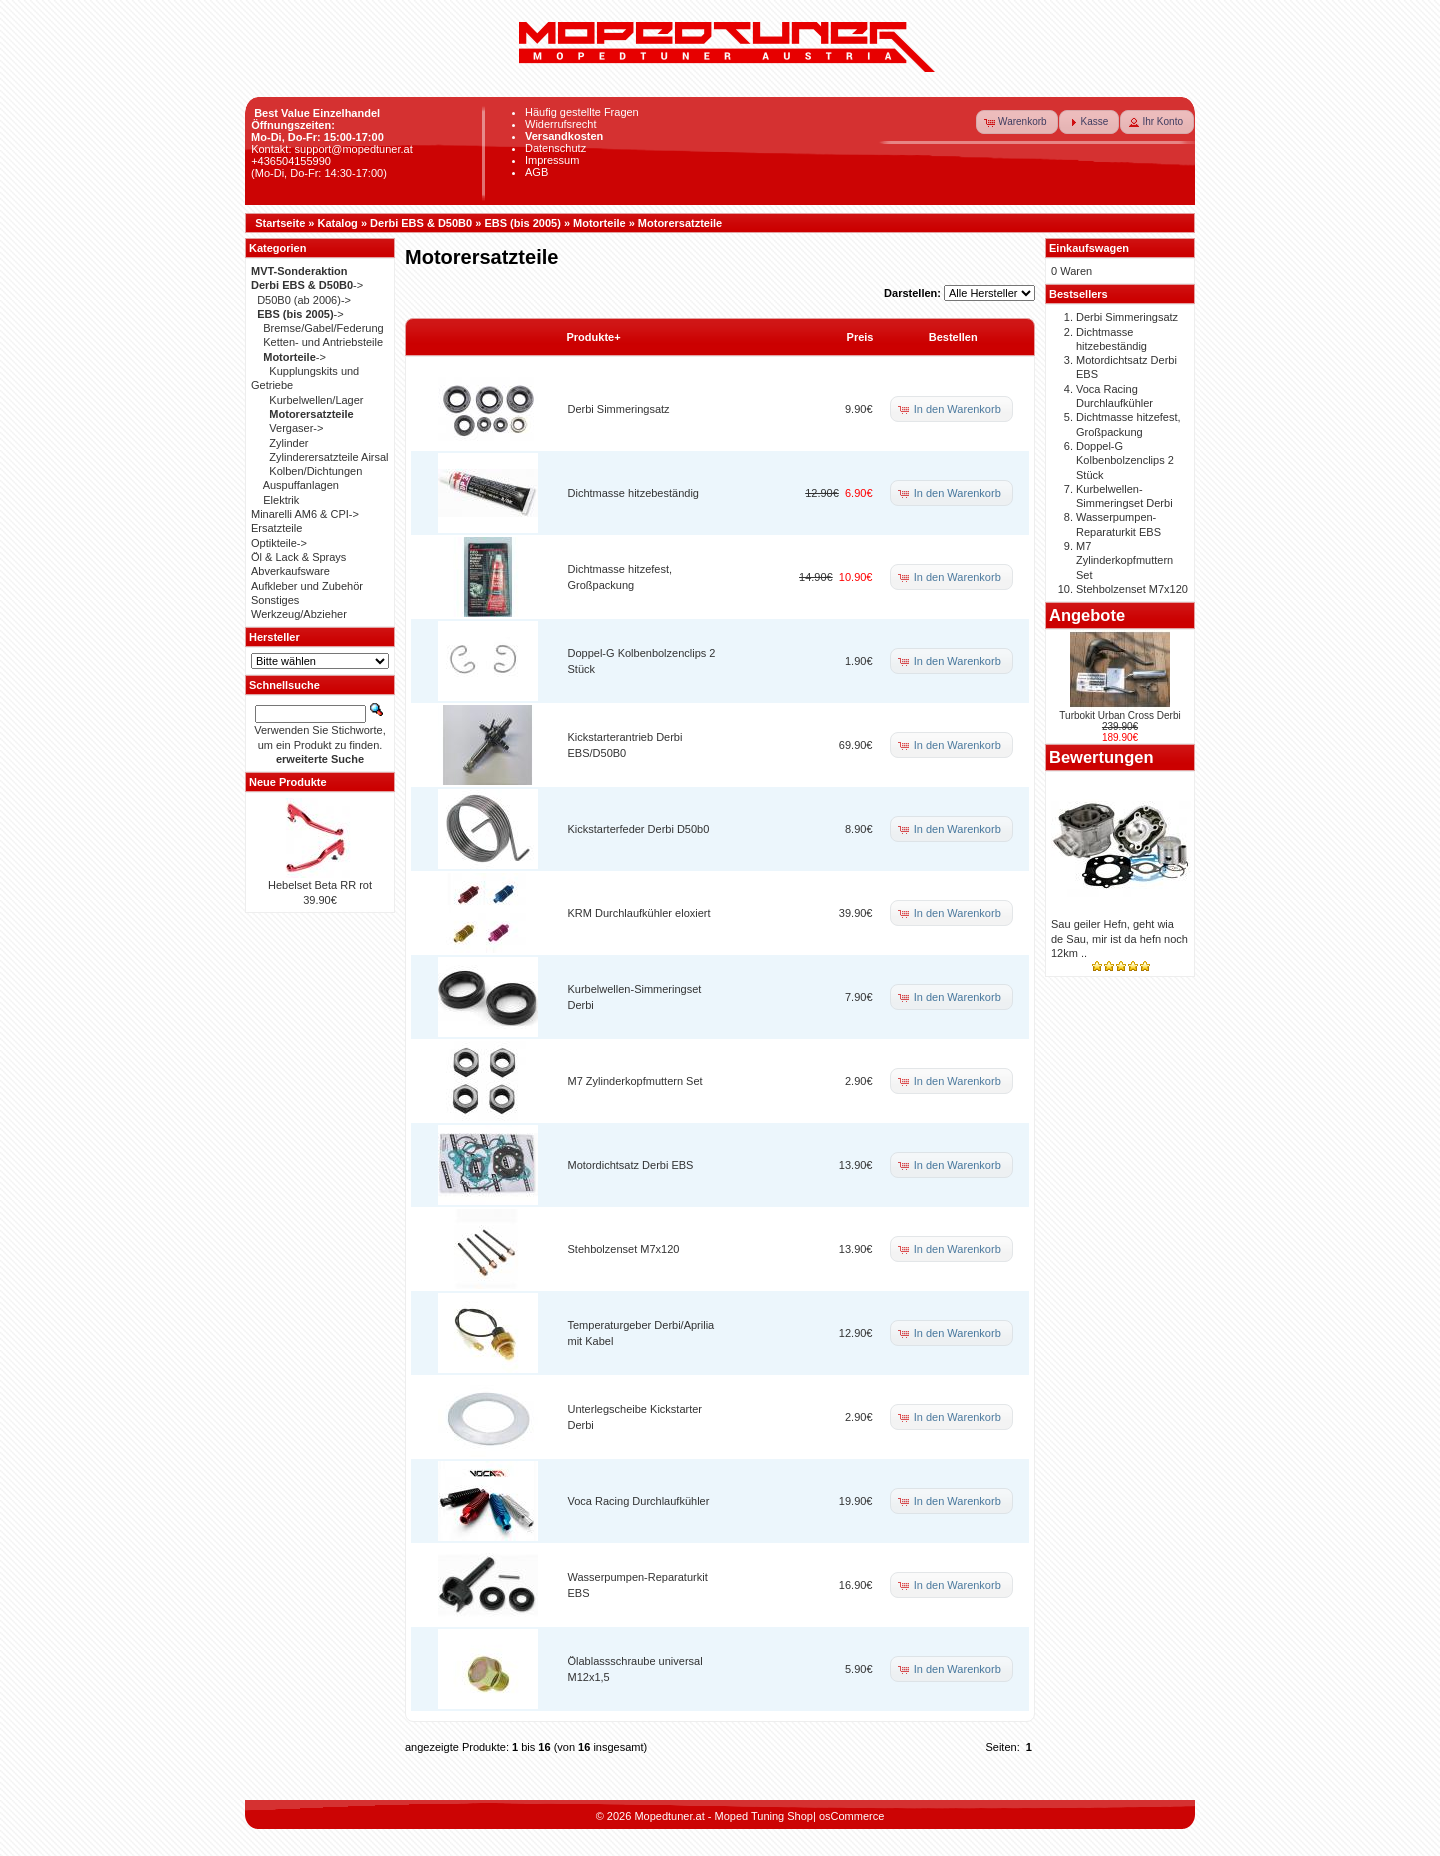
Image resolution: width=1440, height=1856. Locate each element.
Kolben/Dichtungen (315, 471)
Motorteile (599, 223)
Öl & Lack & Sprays (298, 557)
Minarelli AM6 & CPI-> (305, 514)
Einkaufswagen (1089, 248)
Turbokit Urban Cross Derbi (1119, 715)
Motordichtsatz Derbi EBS (631, 1165)
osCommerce (851, 1816)
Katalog (338, 223)
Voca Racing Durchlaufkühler (639, 1501)
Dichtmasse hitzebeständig (633, 493)
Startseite (280, 223)
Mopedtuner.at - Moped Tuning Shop (723, 1816)
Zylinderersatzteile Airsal (328, 457)
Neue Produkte (288, 782)
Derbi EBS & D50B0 (421, 223)
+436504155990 (291, 161)
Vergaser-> (296, 428)
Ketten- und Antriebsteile (323, 342)
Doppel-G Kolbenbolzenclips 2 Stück (1125, 460)
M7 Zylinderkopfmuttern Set (635, 1081)
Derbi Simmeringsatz (619, 409)
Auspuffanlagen (301, 485)
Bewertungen (1101, 757)
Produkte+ (594, 337)
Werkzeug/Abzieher (299, 614)
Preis (860, 337)
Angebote (1087, 615)
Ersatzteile (276, 528)
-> (307, 285)
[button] (1017, 122)
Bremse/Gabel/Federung (323, 328)
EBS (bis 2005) (522, 223)
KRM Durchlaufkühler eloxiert (639, 913)
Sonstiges (275, 600)
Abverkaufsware (290, 571)
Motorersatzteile (680, 223)
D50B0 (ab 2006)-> (304, 300)
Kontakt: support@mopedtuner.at (332, 149)
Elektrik (281, 500)
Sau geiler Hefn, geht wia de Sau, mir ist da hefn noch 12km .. (1119, 938)
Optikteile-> (279, 543)
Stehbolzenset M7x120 (624, 1249)
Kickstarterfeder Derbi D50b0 (639, 829)
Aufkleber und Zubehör (307, 586)
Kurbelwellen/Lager (316, 400)
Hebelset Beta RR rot (320, 885)
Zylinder (288, 443)
